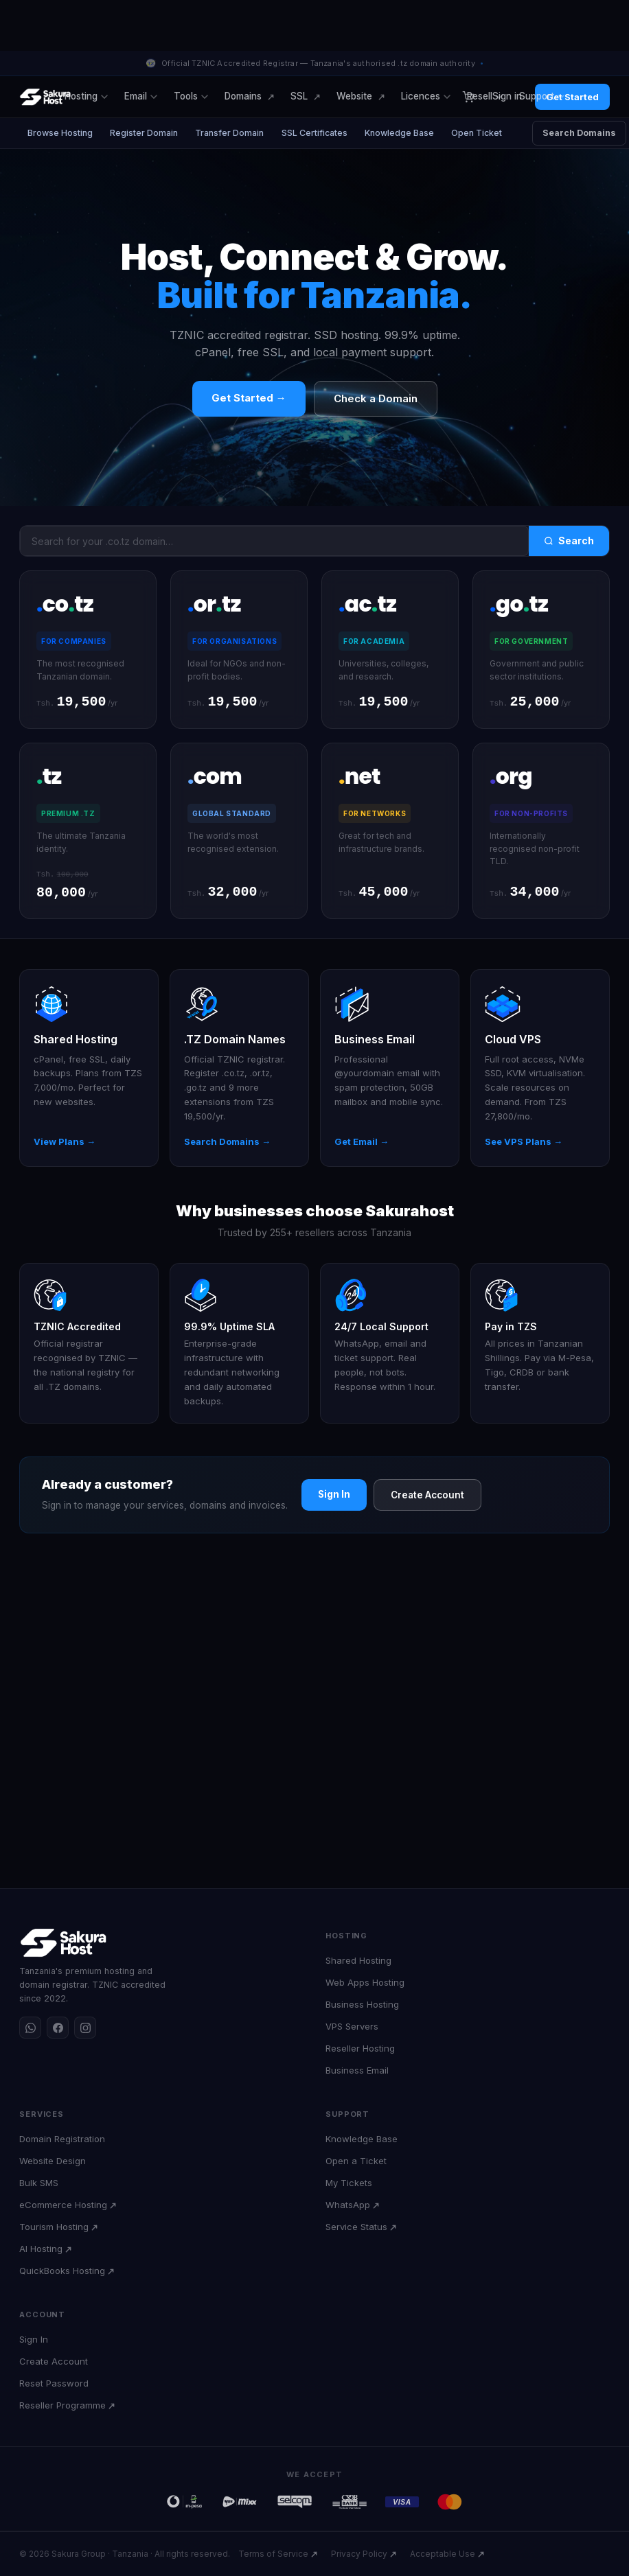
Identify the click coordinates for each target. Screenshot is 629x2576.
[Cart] (467, 96)
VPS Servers (351, 2026)
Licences (425, 96)
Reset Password (54, 2383)
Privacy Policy (359, 2554)
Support (541, 96)
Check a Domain (376, 398)
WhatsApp (347, 2204)
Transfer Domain (230, 133)
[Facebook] (58, 2028)
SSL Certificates (316, 133)
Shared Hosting (358, 1960)
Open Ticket (479, 133)
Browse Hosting (60, 133)
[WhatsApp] (30, 2028)
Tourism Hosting (54, 2226)
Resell (485, 96)
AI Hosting (40, 2248)
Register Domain (145, 133)
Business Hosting (362, 2004)
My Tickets (348, 2182)
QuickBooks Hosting (62, 2270)
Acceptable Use (442, 2554)
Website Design (52, 2160)
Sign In (334, 1496)
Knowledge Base (401, 133)
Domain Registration (62, 2138)
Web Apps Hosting (364, 1982)
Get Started (572, 96)
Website (354, 96)
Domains (243, 96)
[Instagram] (85, 2028)
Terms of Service (273, 2554)
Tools (191, 96)
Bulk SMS (38, 2182)
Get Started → (248, 397)
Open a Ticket (356, 2160)
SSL (299, 96)
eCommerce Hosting (63, 2204)
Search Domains (582, 133)
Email (140, 96)
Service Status (356, 2226)
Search (569, 540)
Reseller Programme (62, 2405)
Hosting (86, 96)
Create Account (427, 1497)
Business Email (357, 2070)
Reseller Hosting (360, 2048)
